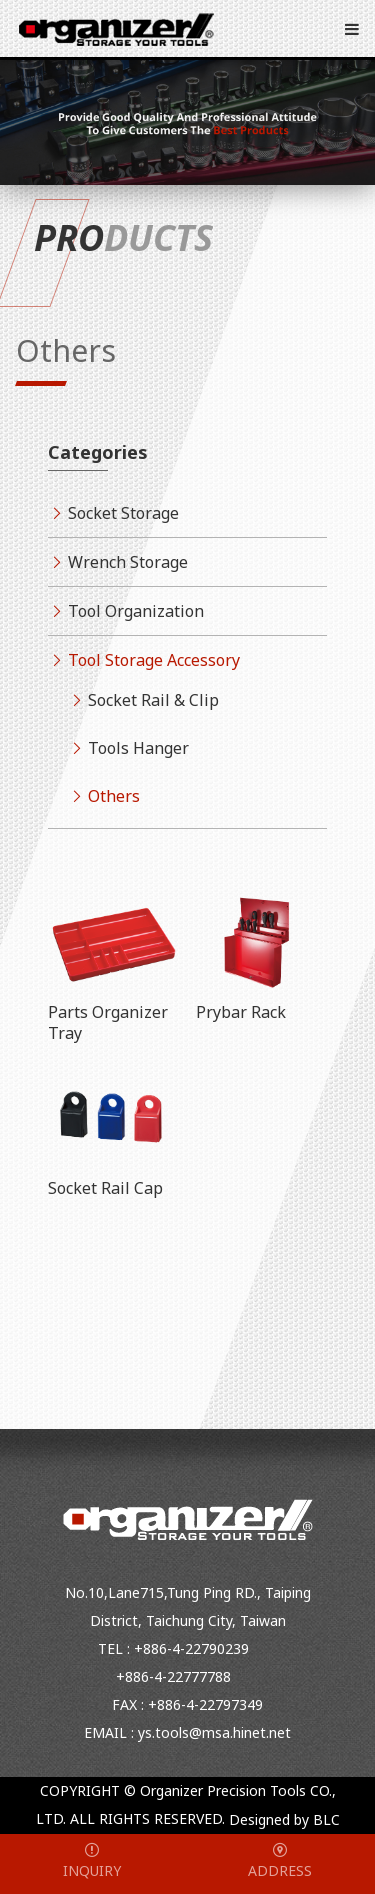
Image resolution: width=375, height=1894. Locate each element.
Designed (259, 1820)
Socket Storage (123, 513)
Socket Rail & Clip (153, 700)
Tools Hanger (138, 748)
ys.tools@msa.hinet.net (214, 1732)
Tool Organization (136, 611)
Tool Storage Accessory (154, 660)
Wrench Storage (128, 562)
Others (114, 796)
